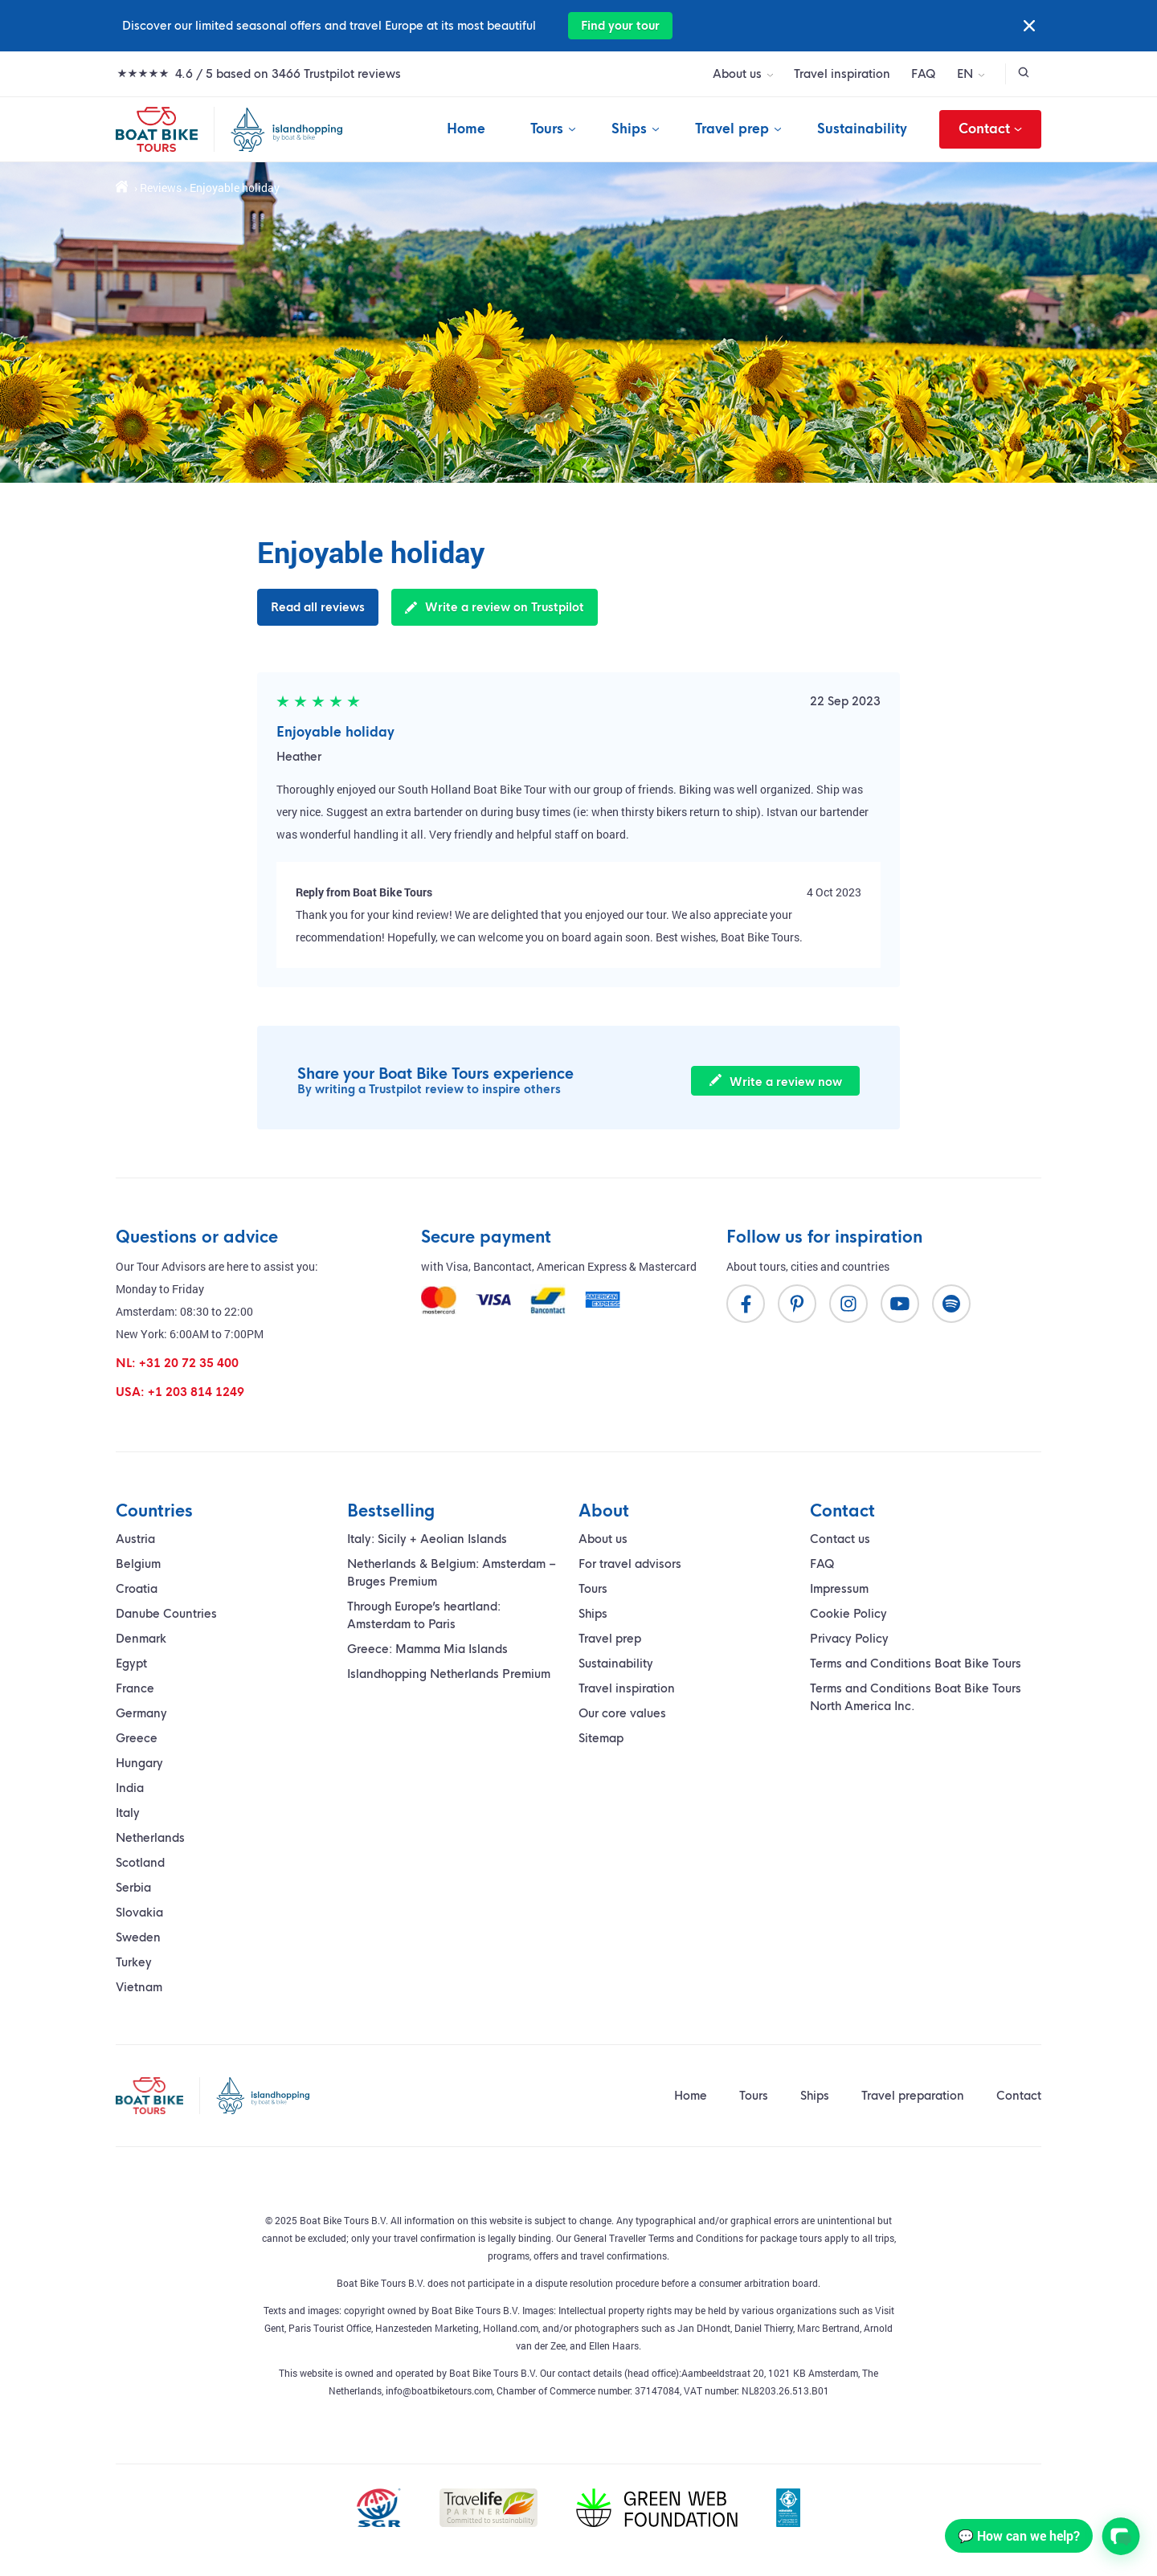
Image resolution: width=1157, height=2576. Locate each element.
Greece (136, 1738)
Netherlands (150, 1838)
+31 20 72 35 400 (189, 1363)
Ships (629, 128)
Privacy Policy (849, 1638)
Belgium (138, 1564)
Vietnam (139, 1987)
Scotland (140, 1862)
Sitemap (600, 1738)
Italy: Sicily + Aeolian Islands (427, 1539)
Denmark (141, 1638)
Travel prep (732, 128)
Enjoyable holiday (335, 732)
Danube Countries (166, 1613)
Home (466, 128)
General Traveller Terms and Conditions (658, 2237)
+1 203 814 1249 (196, 1392)
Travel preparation (912, 2095)
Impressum (839, 1589)
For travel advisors (629, 1564)
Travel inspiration (842, 74)
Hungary (139, 1763)
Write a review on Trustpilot (494, 607)
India (130, 1788)
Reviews (161, 187)
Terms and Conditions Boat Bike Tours (915, 1663)
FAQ (923, 74)
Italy (128, 1813)
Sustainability (862, 128)
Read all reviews (318, 607)
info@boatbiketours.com (439, 2390)
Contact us (840, 1539)
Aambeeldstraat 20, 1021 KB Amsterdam (769, 2372)
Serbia (133, 1887)
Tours (546, 128)
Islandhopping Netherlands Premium (448, 1674)
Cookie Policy (848, 1613)
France (135, 1688)
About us (737, 74)
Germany (141, 1713)
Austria (135, 1539)
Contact (990, 129)
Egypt (131, 1663)
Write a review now (775, 1081)
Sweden (138, 1937)
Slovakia (139, 1912)
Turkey (134, 1962)
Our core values (622, 1713)
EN (965, 74)
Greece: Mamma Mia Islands (427, 1649)
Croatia (136, 1589)
